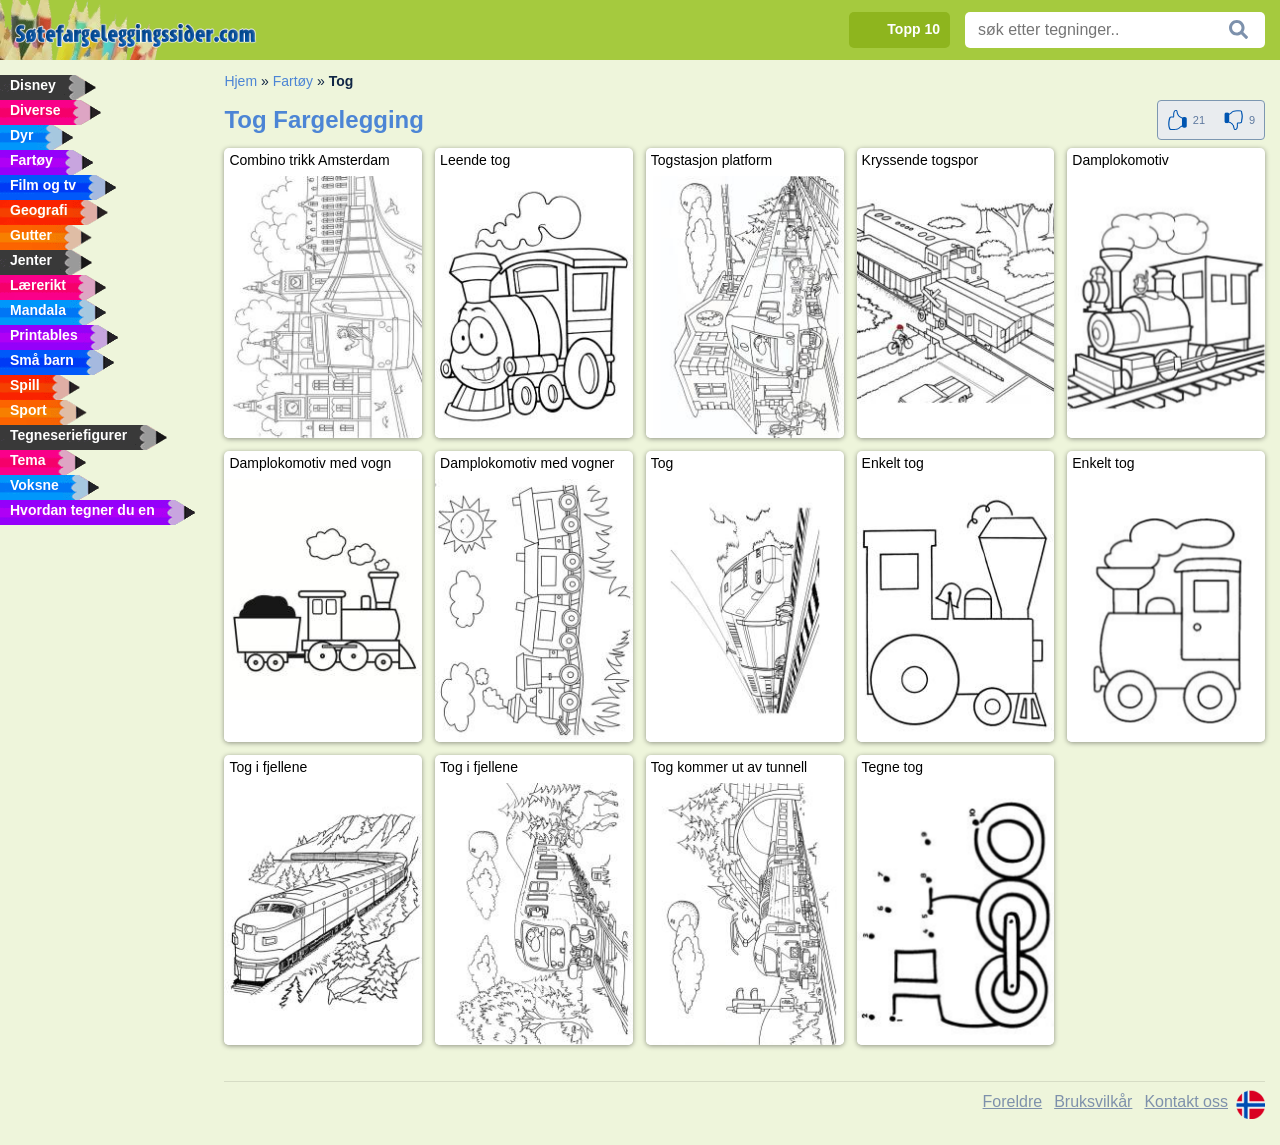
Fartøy (293, 81)
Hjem (240, 81)
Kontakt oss (1186, 1101)
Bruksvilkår (1093, 1101)
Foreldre (1013, 1101)
